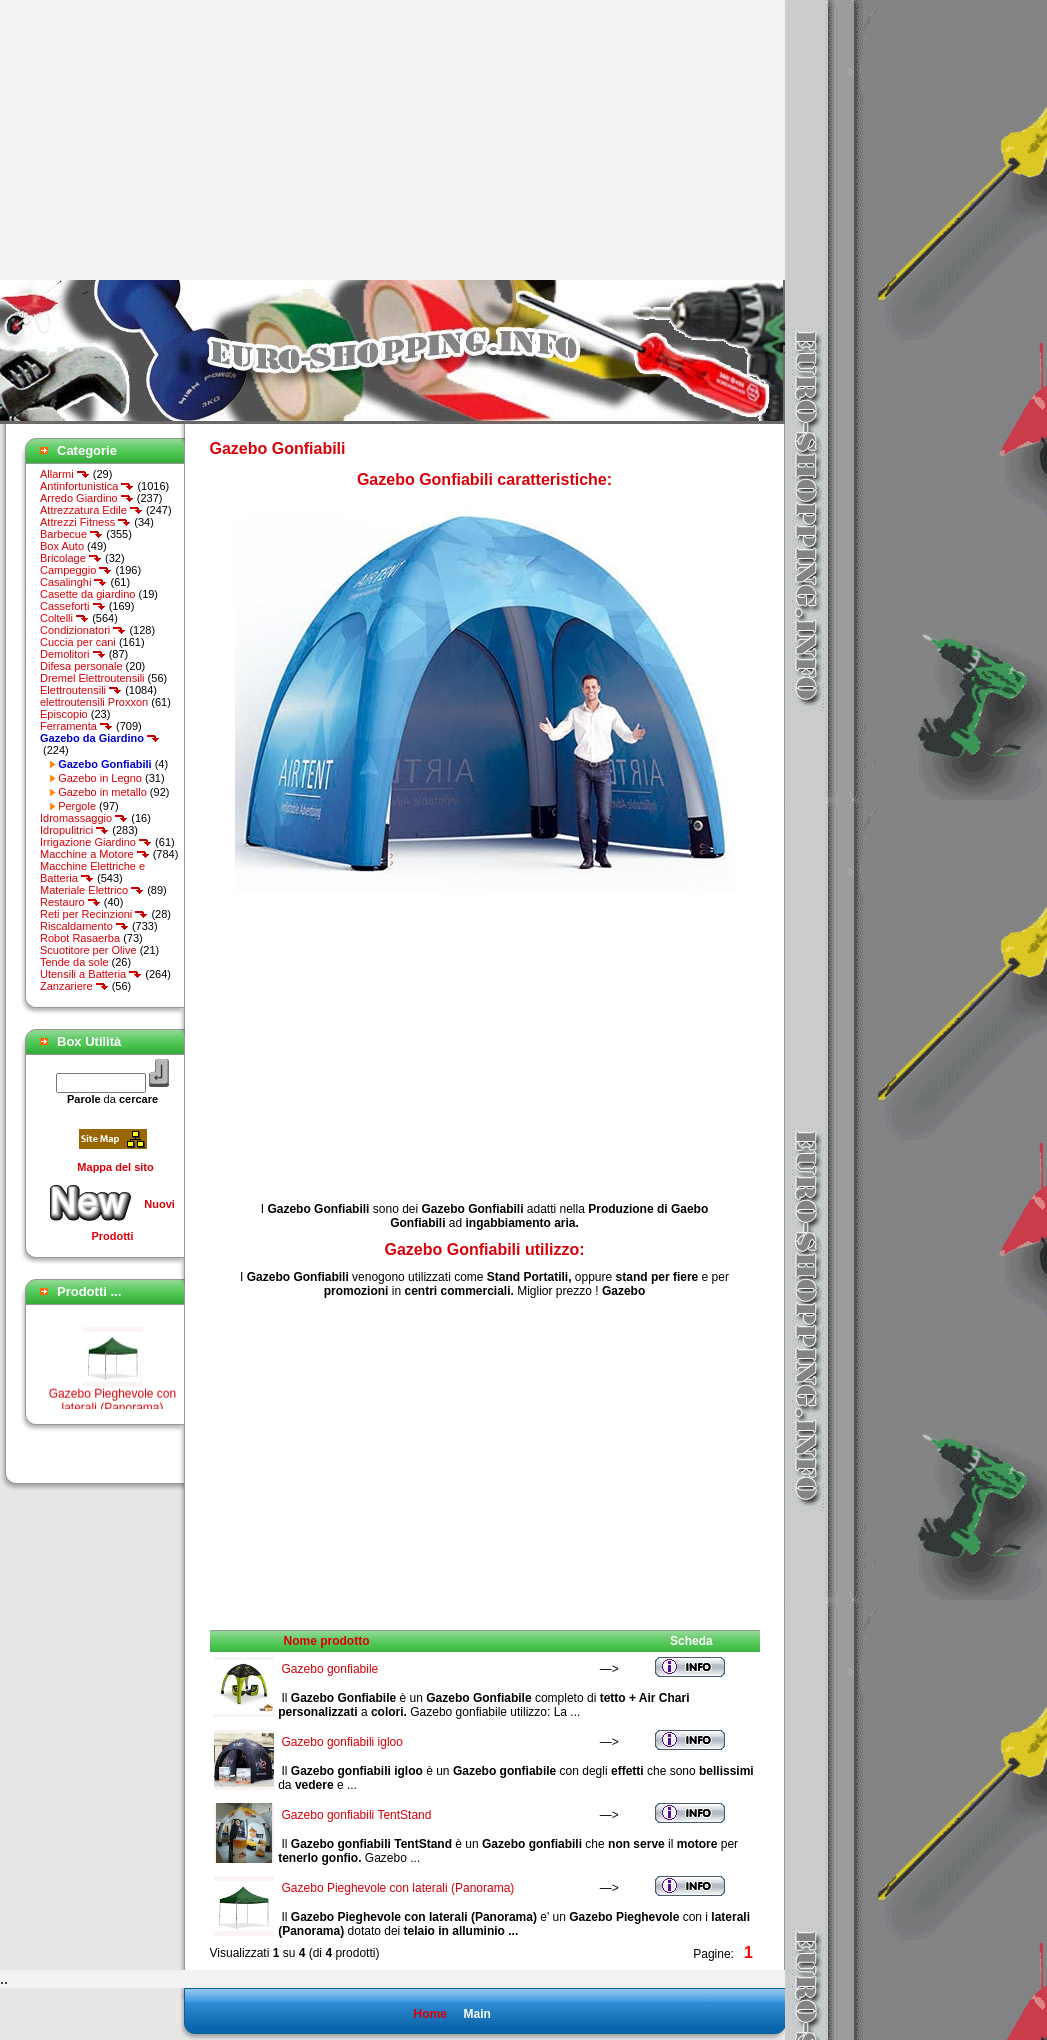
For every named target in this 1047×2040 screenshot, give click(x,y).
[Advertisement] (168, 140)
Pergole (77, 806)
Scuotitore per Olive (88, 950)
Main (476, 2014)
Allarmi (65, 474)
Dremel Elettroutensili (92, 678)
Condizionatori (83, 630)
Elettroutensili (81, 690)
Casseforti (73, 606)
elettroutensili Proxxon (94, 702)
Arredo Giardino (87, 498)
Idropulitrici (74, 830)
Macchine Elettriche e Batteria (92, 872)
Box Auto (62, 546)
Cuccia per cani (78, 642)
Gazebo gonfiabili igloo (342, 1742)
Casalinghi (73, 582)
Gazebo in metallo (102, 792)
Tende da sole (74, 962)
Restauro (70, 902)
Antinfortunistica (87, 486)
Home (429, 2014)
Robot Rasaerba (80, 938)
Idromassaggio (84, 818)
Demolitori (73, 654)
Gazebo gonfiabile (330, 1669)
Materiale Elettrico (92, 890)
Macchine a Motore (95, 854)
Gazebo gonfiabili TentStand (357, 1815)
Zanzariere (74, 986)
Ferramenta (76, 726)
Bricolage (71, 558)
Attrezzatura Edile (91, 510)
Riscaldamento (84, 926)
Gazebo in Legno (100, 778)
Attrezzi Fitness (85, 522)
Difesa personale (81, 666)
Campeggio (76, 570)
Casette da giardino (87, 594)
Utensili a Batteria (91, 974)
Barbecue (71, 534)
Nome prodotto (327, 1641)
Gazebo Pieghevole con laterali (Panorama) (398, 1888)
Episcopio (64, 714)
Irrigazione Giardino (96, 842)
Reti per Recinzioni (94, 914)
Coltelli (64, 618)
